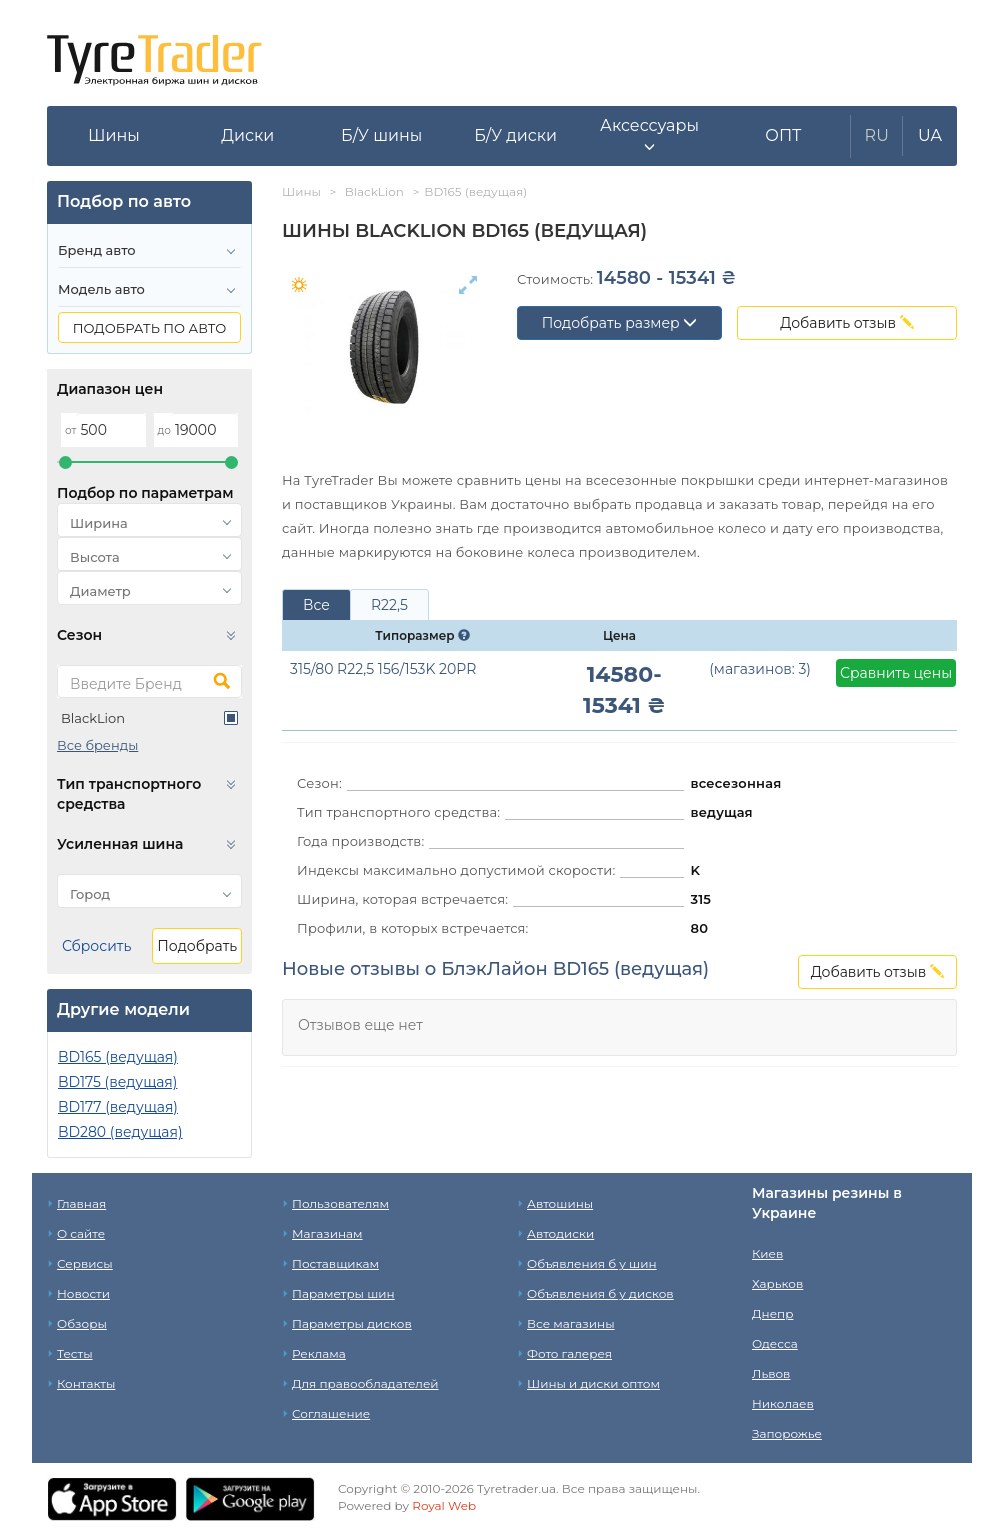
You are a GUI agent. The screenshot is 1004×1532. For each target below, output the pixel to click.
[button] (650, 136)
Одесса (775, 1343)
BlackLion (93, 718)
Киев (767, 1253)
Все (316, 605)
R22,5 (389, 605)
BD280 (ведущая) (120, 1132)
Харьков (777, 1283)
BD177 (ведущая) (118, 1107)
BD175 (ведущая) (117, 1082)
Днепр (772, 1313)
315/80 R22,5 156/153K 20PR (383, 669)
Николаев (783, 1403)
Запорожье (787, 1433)
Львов (771, 1373)
